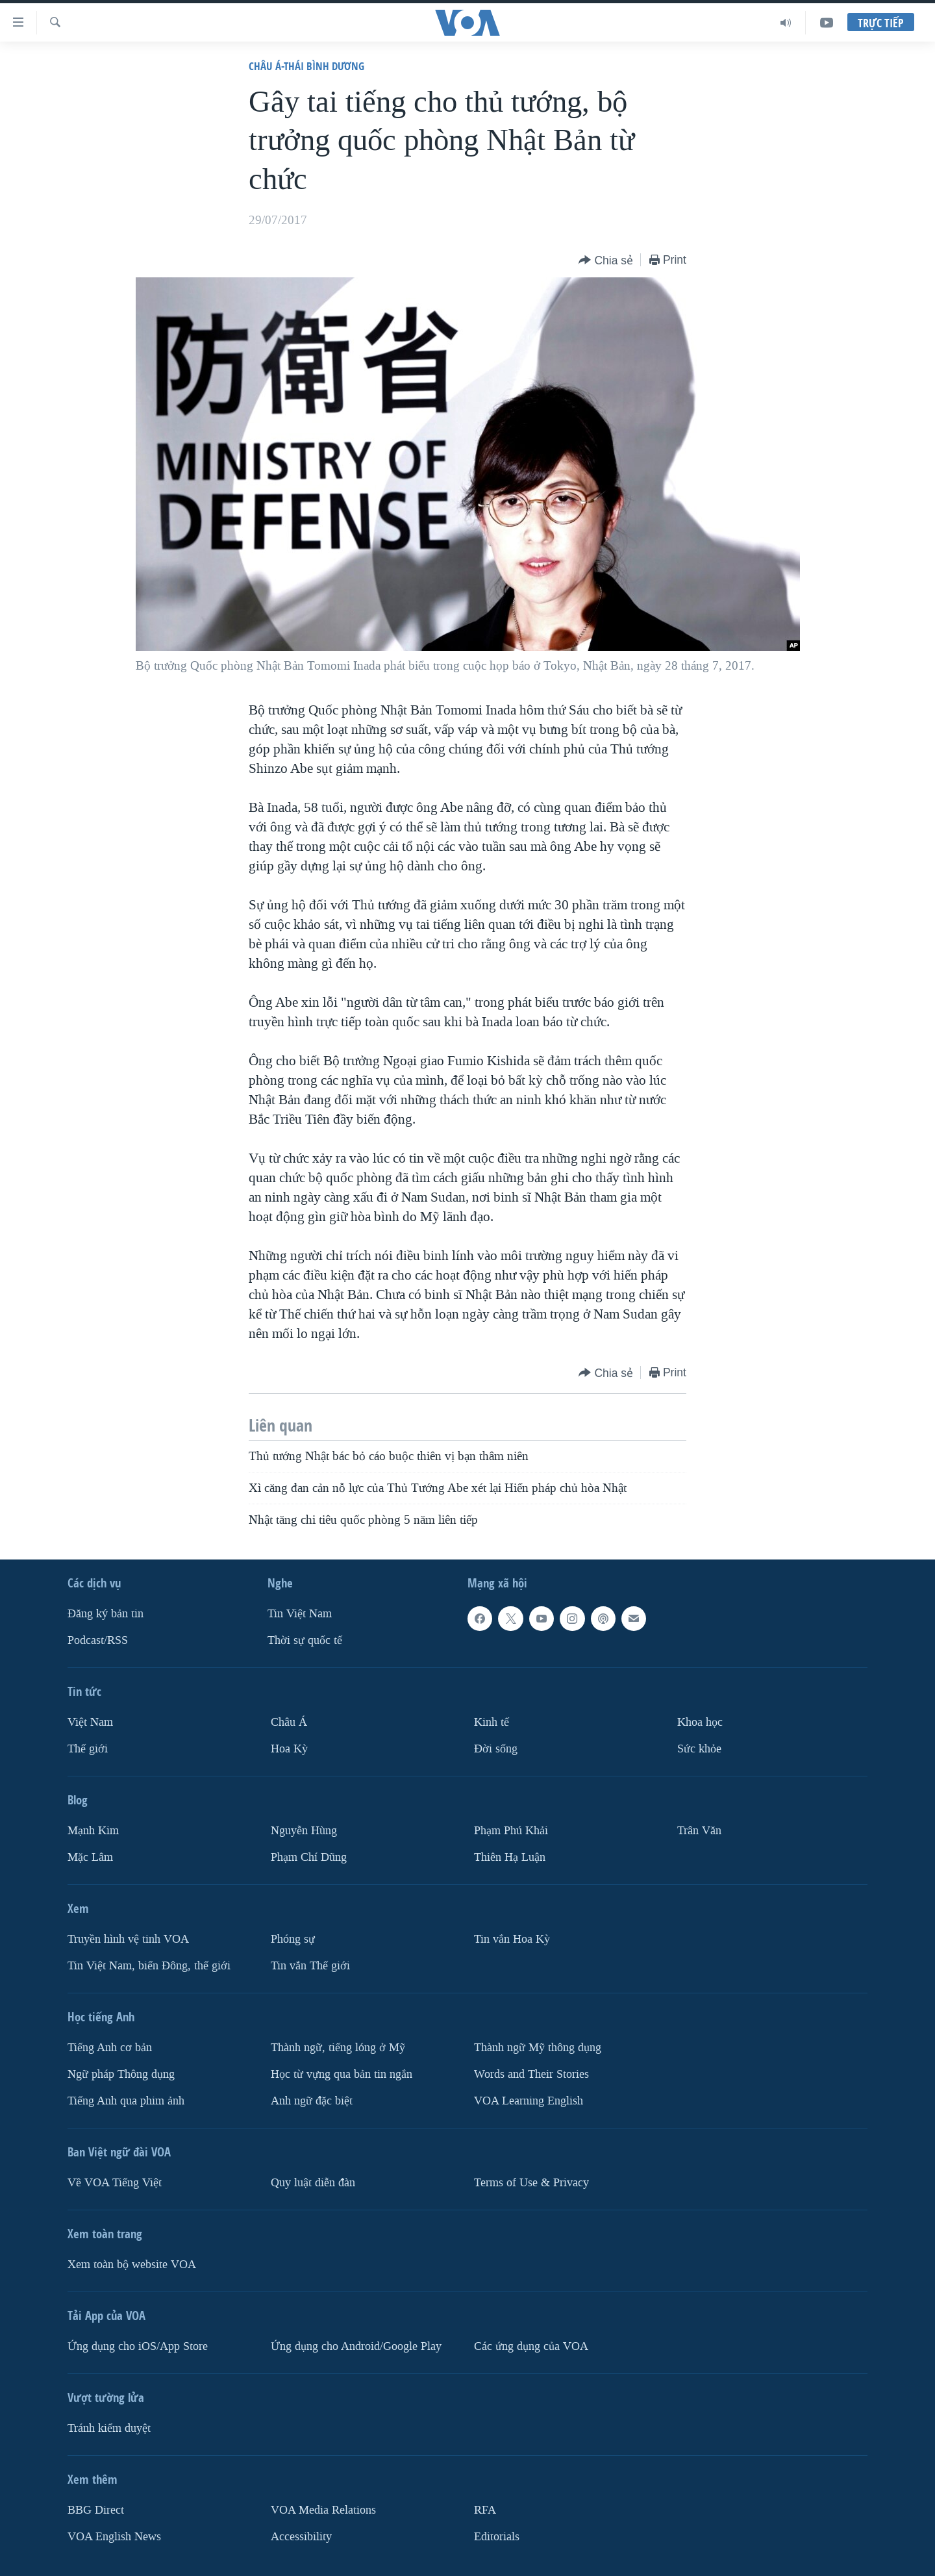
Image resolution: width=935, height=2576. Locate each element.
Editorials (496, 2536)
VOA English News (114, 2536)
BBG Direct (96, 2509)
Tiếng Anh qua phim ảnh (126, 2100)
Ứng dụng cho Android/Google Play (356, 2345)
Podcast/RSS (98, 1640)
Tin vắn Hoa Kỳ (512, 1939)
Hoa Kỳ (289, 1748)
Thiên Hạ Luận (509, 1857)
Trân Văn (699, 1830)
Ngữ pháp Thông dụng (121, 2074)
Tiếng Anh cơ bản (110, 2047)
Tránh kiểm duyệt (109, 2427)
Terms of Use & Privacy (531, 2182)
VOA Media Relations (323, 2509)
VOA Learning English (528, 2100)
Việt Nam (90, 1722)
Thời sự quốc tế (305, 1640)
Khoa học (700, 1722)
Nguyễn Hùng (304, 1830)
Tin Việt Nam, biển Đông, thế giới (149, 1965)
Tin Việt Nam (300, 1613)
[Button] (606, 260)
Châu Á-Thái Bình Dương (306, 65)
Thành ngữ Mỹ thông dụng (537, 2047)
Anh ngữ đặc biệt (312, 2100)
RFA (485, 2509)
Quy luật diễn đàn (313, 2182)
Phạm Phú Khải (511, 1830)
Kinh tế (491, 1722)
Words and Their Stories (531, 2074)
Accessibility (301, 2536)
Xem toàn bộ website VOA (132, 2263)
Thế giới (88, 1748)
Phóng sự (293, 1939)
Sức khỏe (699, 1748)
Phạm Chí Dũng (309, 1857)
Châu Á (289, 1722)
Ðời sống (495, 1748)
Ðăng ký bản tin (105, 1613)
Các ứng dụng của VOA (531, 2345)
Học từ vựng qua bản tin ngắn (341, 2074)
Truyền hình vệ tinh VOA (128, 1939)
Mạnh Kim (93, 1830)
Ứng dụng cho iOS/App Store (138, 2345)
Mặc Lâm (90, 1857)
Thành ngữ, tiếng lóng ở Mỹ (338, 2047)
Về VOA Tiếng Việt (115, 2182)
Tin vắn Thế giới (310, 1965)
